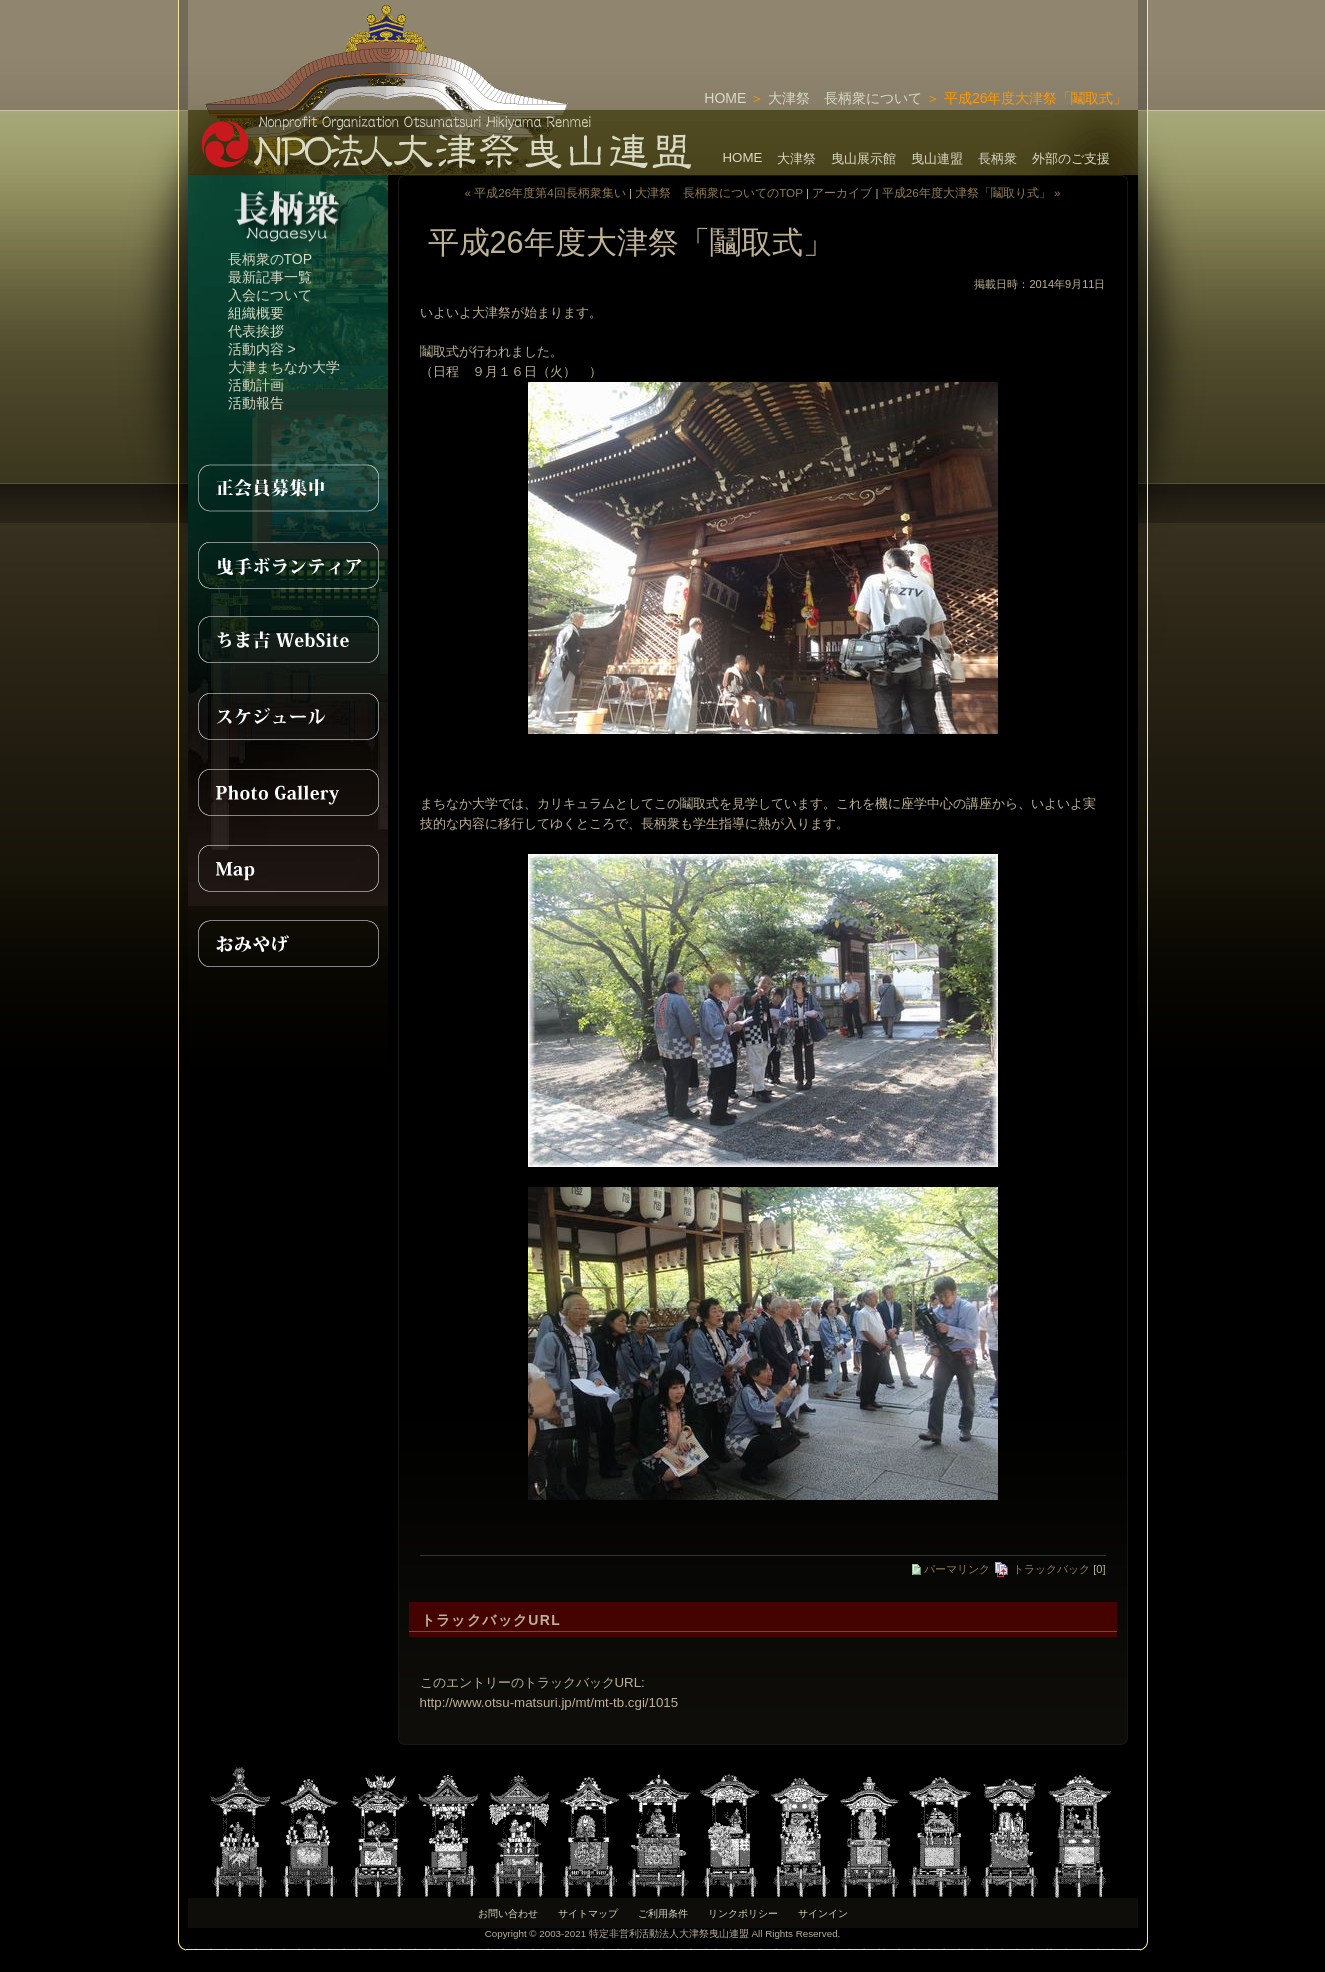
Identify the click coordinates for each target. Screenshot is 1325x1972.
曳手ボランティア (288, 564)
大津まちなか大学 (284, 367)
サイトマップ (588, 1913)
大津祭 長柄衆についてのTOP (719, 192)
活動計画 (256, 385)
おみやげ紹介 (288, 944)
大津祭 (796, 158)
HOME (725, 98)
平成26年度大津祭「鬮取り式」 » (971, 192)
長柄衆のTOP (270, 259)
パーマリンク (951, 1569)
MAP (288, 868)
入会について (270, 295)
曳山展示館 (863, 158)
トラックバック (1041, 1569)
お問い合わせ (508, 1913)
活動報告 (256, 403)
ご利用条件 (663, 1913)
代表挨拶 (256, 331)
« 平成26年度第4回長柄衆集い (545, 192)
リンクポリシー (743, 1913)
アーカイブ (842, 192)
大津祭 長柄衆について (845, 98)
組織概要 (256, 313)
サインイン (823, 1913)
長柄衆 (997, 158)
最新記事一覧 (270, 277)
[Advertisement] (904, 30)
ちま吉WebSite (288, 640)
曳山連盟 (937, 158)
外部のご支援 (1071, 158)
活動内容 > (262, 349)
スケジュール (288, 716)
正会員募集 (288, 488)
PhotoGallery (288, 792)
